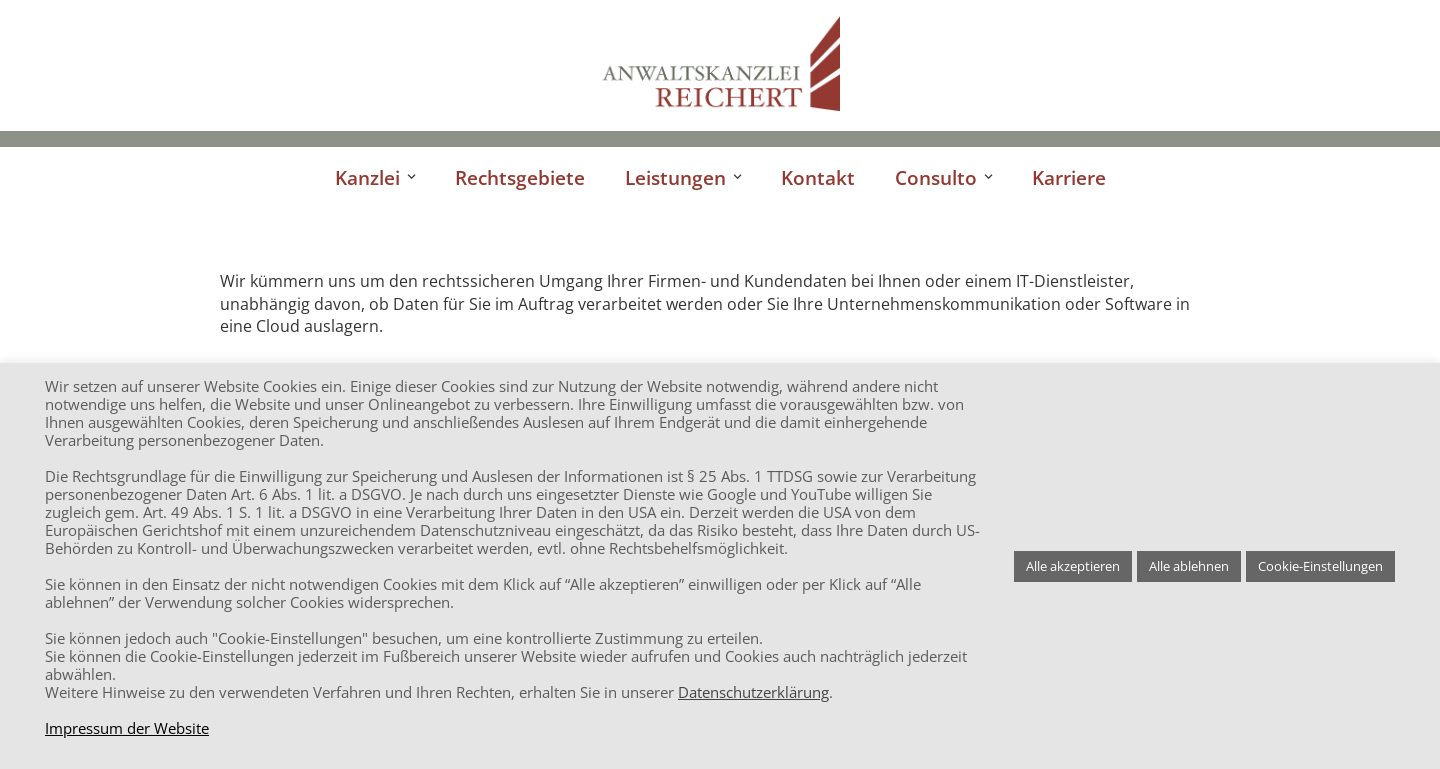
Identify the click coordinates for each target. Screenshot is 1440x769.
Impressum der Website (127, 728)
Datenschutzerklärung (753, 692)
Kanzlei (367, 177)
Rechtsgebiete (520, 177)
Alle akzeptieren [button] (1073, 566)
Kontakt (818, 177)
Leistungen (675, 177)
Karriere (1069, 177)
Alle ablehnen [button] (1189, 566)
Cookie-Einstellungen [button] (1320, 566)
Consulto (936, 177)
